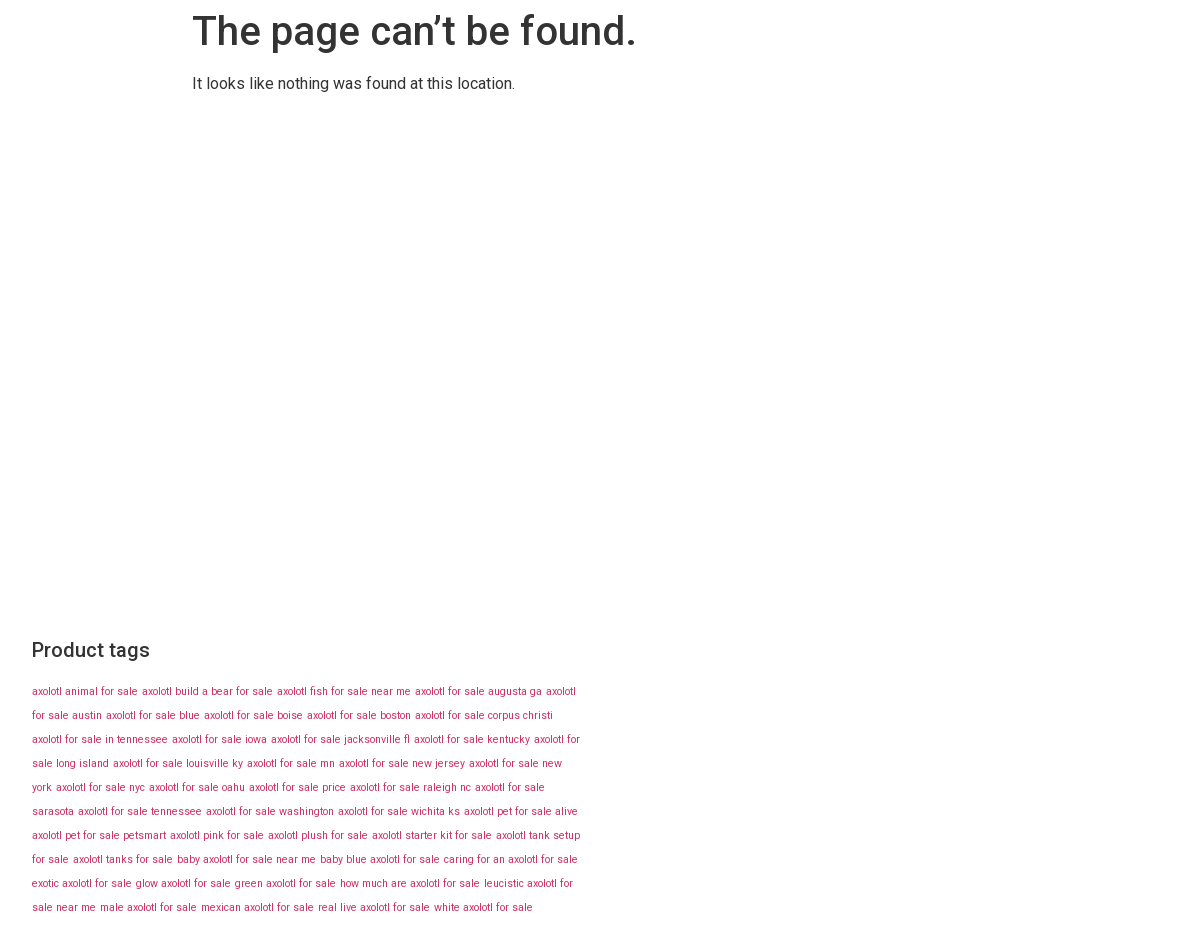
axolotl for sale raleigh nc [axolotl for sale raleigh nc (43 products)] (410, 787)
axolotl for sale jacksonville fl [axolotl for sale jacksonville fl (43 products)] (340, 739)
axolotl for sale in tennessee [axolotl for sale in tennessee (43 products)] (100, 739)
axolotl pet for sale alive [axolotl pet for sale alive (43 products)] (521, 811)
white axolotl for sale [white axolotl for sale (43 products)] (483, 907)
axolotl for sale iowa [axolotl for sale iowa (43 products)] (219, 739)
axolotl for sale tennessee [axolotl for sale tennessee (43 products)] (140, 811)
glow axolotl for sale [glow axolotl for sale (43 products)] (183, 883)
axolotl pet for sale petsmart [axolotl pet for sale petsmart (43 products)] (99, 835)
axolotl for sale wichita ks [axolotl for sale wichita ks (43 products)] (399, 811)
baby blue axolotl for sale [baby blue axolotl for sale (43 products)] (380, 859)
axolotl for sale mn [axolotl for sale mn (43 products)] (291, 763)
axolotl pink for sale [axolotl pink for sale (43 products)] (217, 835)
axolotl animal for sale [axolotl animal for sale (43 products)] (85, 691)
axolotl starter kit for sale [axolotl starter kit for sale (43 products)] (432, 835)
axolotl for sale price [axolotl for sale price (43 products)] (297, 787)
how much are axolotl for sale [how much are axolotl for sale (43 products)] (410, 883)
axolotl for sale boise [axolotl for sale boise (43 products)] (253, 715)
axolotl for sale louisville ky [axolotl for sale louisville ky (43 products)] (178, 763)
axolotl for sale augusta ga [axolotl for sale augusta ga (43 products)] (478, 691)
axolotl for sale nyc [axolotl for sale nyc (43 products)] (100, 787)
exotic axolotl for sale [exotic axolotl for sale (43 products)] (82, 883)
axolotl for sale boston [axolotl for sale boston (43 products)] (359, 715)
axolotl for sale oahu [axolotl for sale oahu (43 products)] (197, 787)
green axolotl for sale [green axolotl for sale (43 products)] (285, 883)
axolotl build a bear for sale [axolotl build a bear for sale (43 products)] (207, 691)
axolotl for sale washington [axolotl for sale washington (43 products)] (270, 811)
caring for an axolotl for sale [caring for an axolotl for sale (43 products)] (511, 859)
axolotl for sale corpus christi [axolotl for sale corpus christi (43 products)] (484, 715)
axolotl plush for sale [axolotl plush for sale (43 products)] (318, 835)
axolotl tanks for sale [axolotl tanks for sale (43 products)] (123, 859)
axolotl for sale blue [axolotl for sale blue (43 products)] (153, 715)
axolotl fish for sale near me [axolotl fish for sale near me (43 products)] (344, 691)
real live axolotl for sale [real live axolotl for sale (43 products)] (374, 907)
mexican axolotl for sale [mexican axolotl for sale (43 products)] (257, 907)
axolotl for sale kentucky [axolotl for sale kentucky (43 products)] (472, 739)
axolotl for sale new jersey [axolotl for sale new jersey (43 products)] (402, 763)
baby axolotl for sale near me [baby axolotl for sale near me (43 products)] (246, 859)
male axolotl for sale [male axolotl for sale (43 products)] (148, 907)
